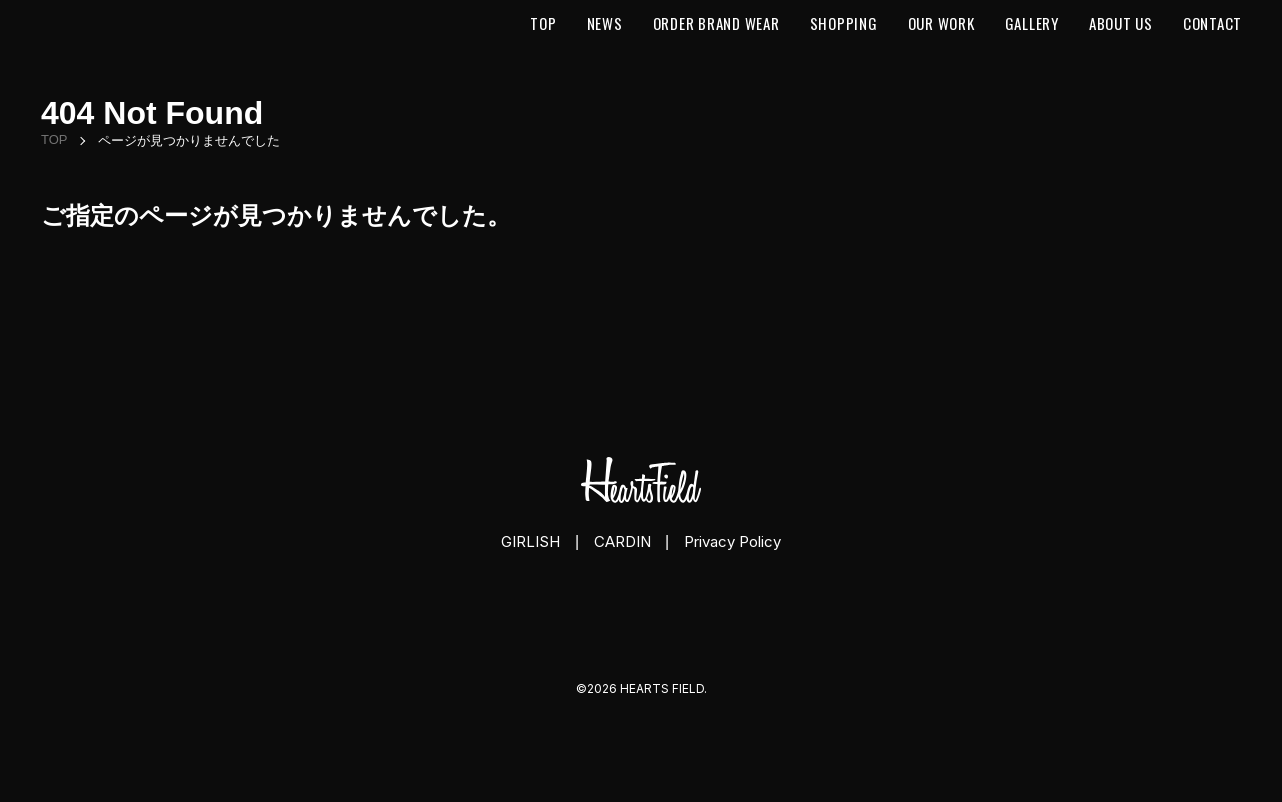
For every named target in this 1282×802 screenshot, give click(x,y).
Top (543, 23)
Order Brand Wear (716, 23)
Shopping (844, 23)
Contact (1212, 23)
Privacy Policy (732, 541)
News (605, 23)
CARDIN (622, 541)
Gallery (1032, 23)
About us (1121, 23)
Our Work (941, 23)
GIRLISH (530, 541)
